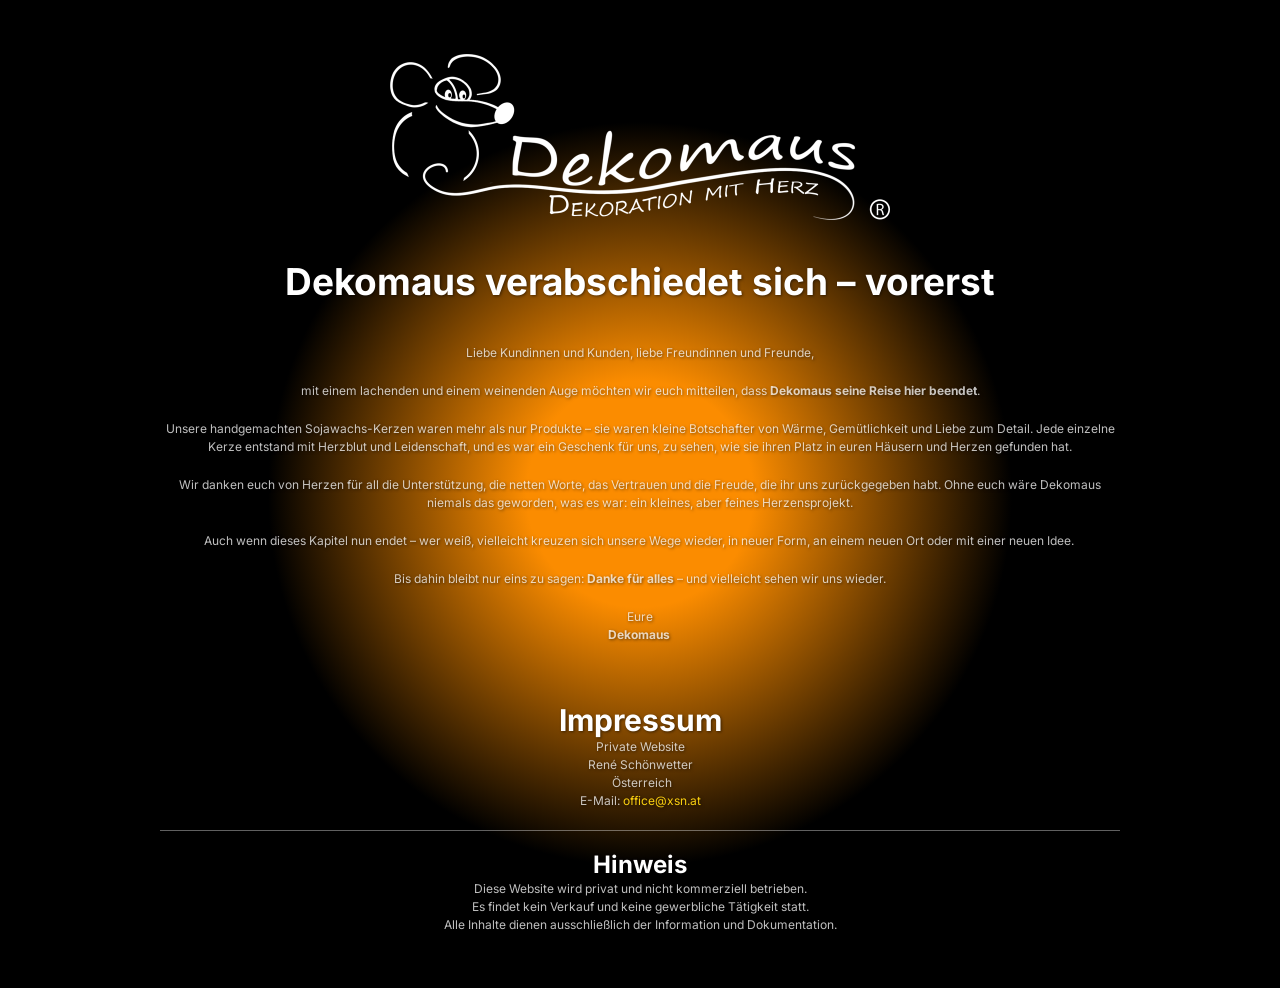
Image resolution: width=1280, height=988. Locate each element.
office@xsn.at (662, 800)
